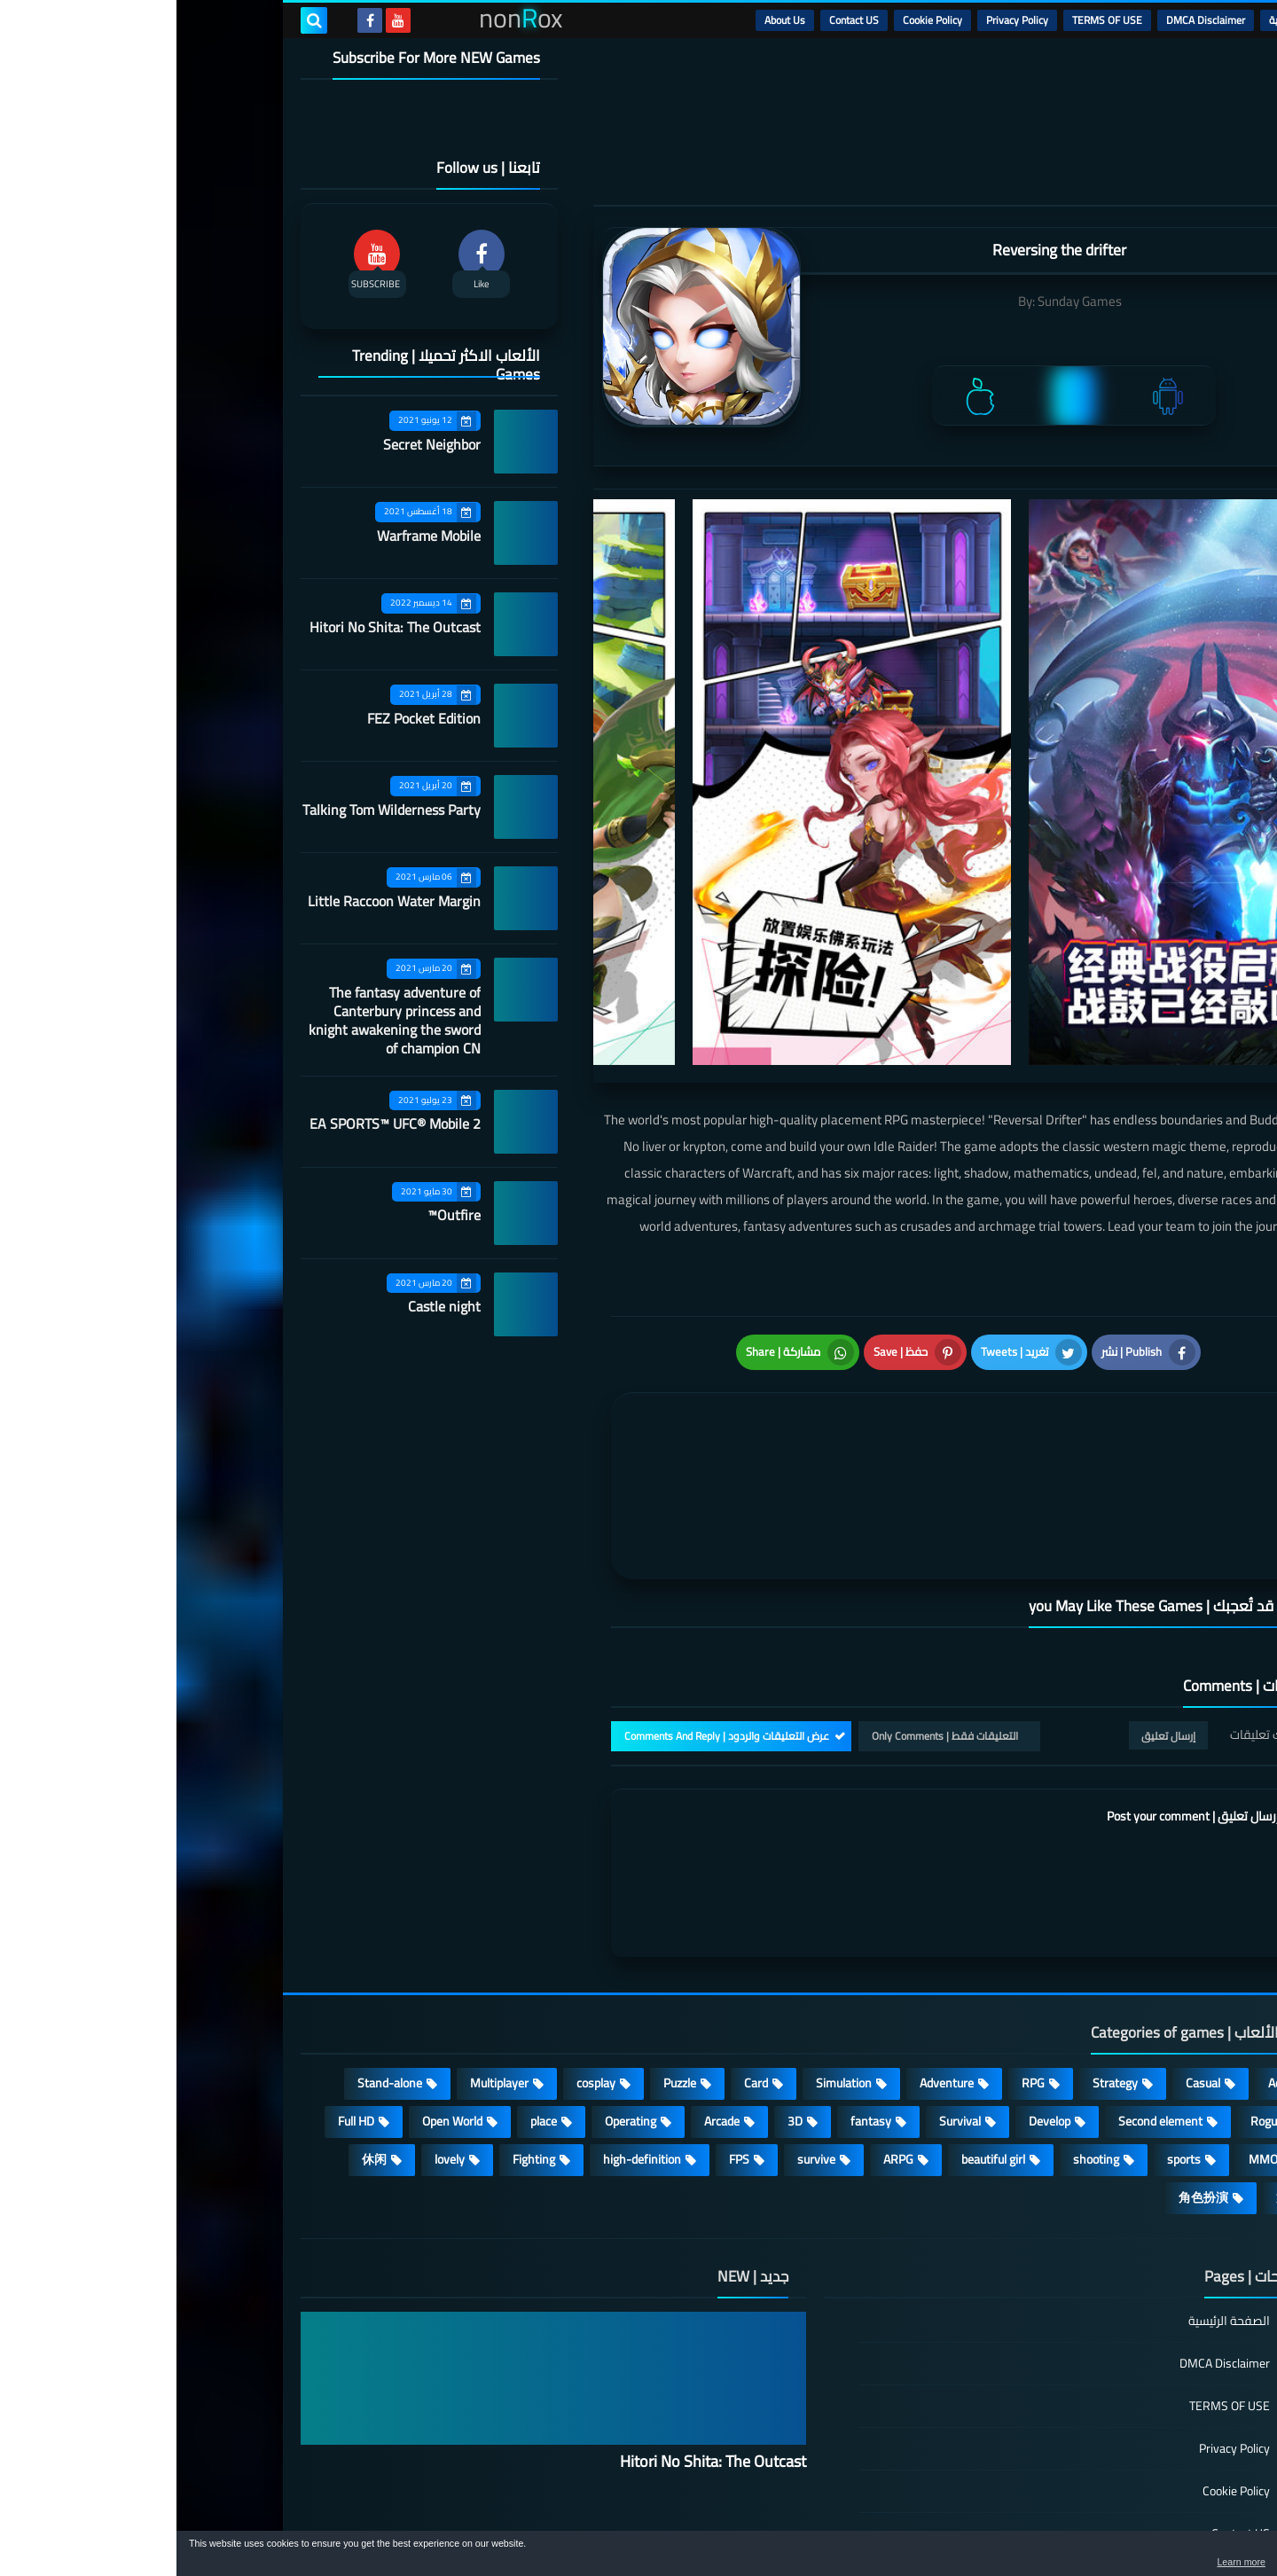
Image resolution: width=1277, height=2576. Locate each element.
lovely (273, 2044)
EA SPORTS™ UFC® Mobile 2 (218, 1123)
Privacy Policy (841, 20)
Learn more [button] (1105, 2561)
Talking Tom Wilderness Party (215, 809)
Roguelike (1099, 2006)
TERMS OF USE (931, 20)
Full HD (179, 2006)
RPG (856, 1968)
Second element (984, 2006)
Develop (873, 2006)
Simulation (667, 1968)
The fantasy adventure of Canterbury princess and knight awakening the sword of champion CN (218, 1020)
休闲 (197, 2044)
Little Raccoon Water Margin (217, 901)
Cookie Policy (756, 20)
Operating (454, 2006)
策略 (1112, 2082)
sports (1007, 2044)
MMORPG (1098, 2044)
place (367, 2006)
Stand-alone (213, 1968)
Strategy (938, 1968)
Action (1108, 1968)
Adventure (770, 1968)
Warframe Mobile (252, 535)
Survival (783, 2006)
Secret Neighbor (255, 444)
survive (640, 2044)
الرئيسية (1109, 20)
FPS (562, 2044)
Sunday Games (903, 301)
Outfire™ (277, 1215)
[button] (1208, 2556)
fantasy (694, 2006)
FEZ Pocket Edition (247, 718)
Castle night (267, 1306)
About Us (608, 20)
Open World (276, 2006)
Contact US (677, 20)
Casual (1026, 1968)
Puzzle (503, 1968)
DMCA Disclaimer (1029, 20)
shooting (920, 2044)
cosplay (419, 1968)
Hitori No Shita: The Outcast (218, 627)
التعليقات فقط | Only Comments (768, 1621)
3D (618, 2006)
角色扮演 (1027, 2082)
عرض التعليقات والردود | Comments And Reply (550, 1621)
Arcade (545, 2006)
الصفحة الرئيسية (1052, 2207)
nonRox (1019, 2520)
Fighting (357, 2044)
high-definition (466, 2044)
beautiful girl (817, 2044)
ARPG (722, 2044)
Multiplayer (323, 1968)
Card (579, 1968)
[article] (618, 1414)
